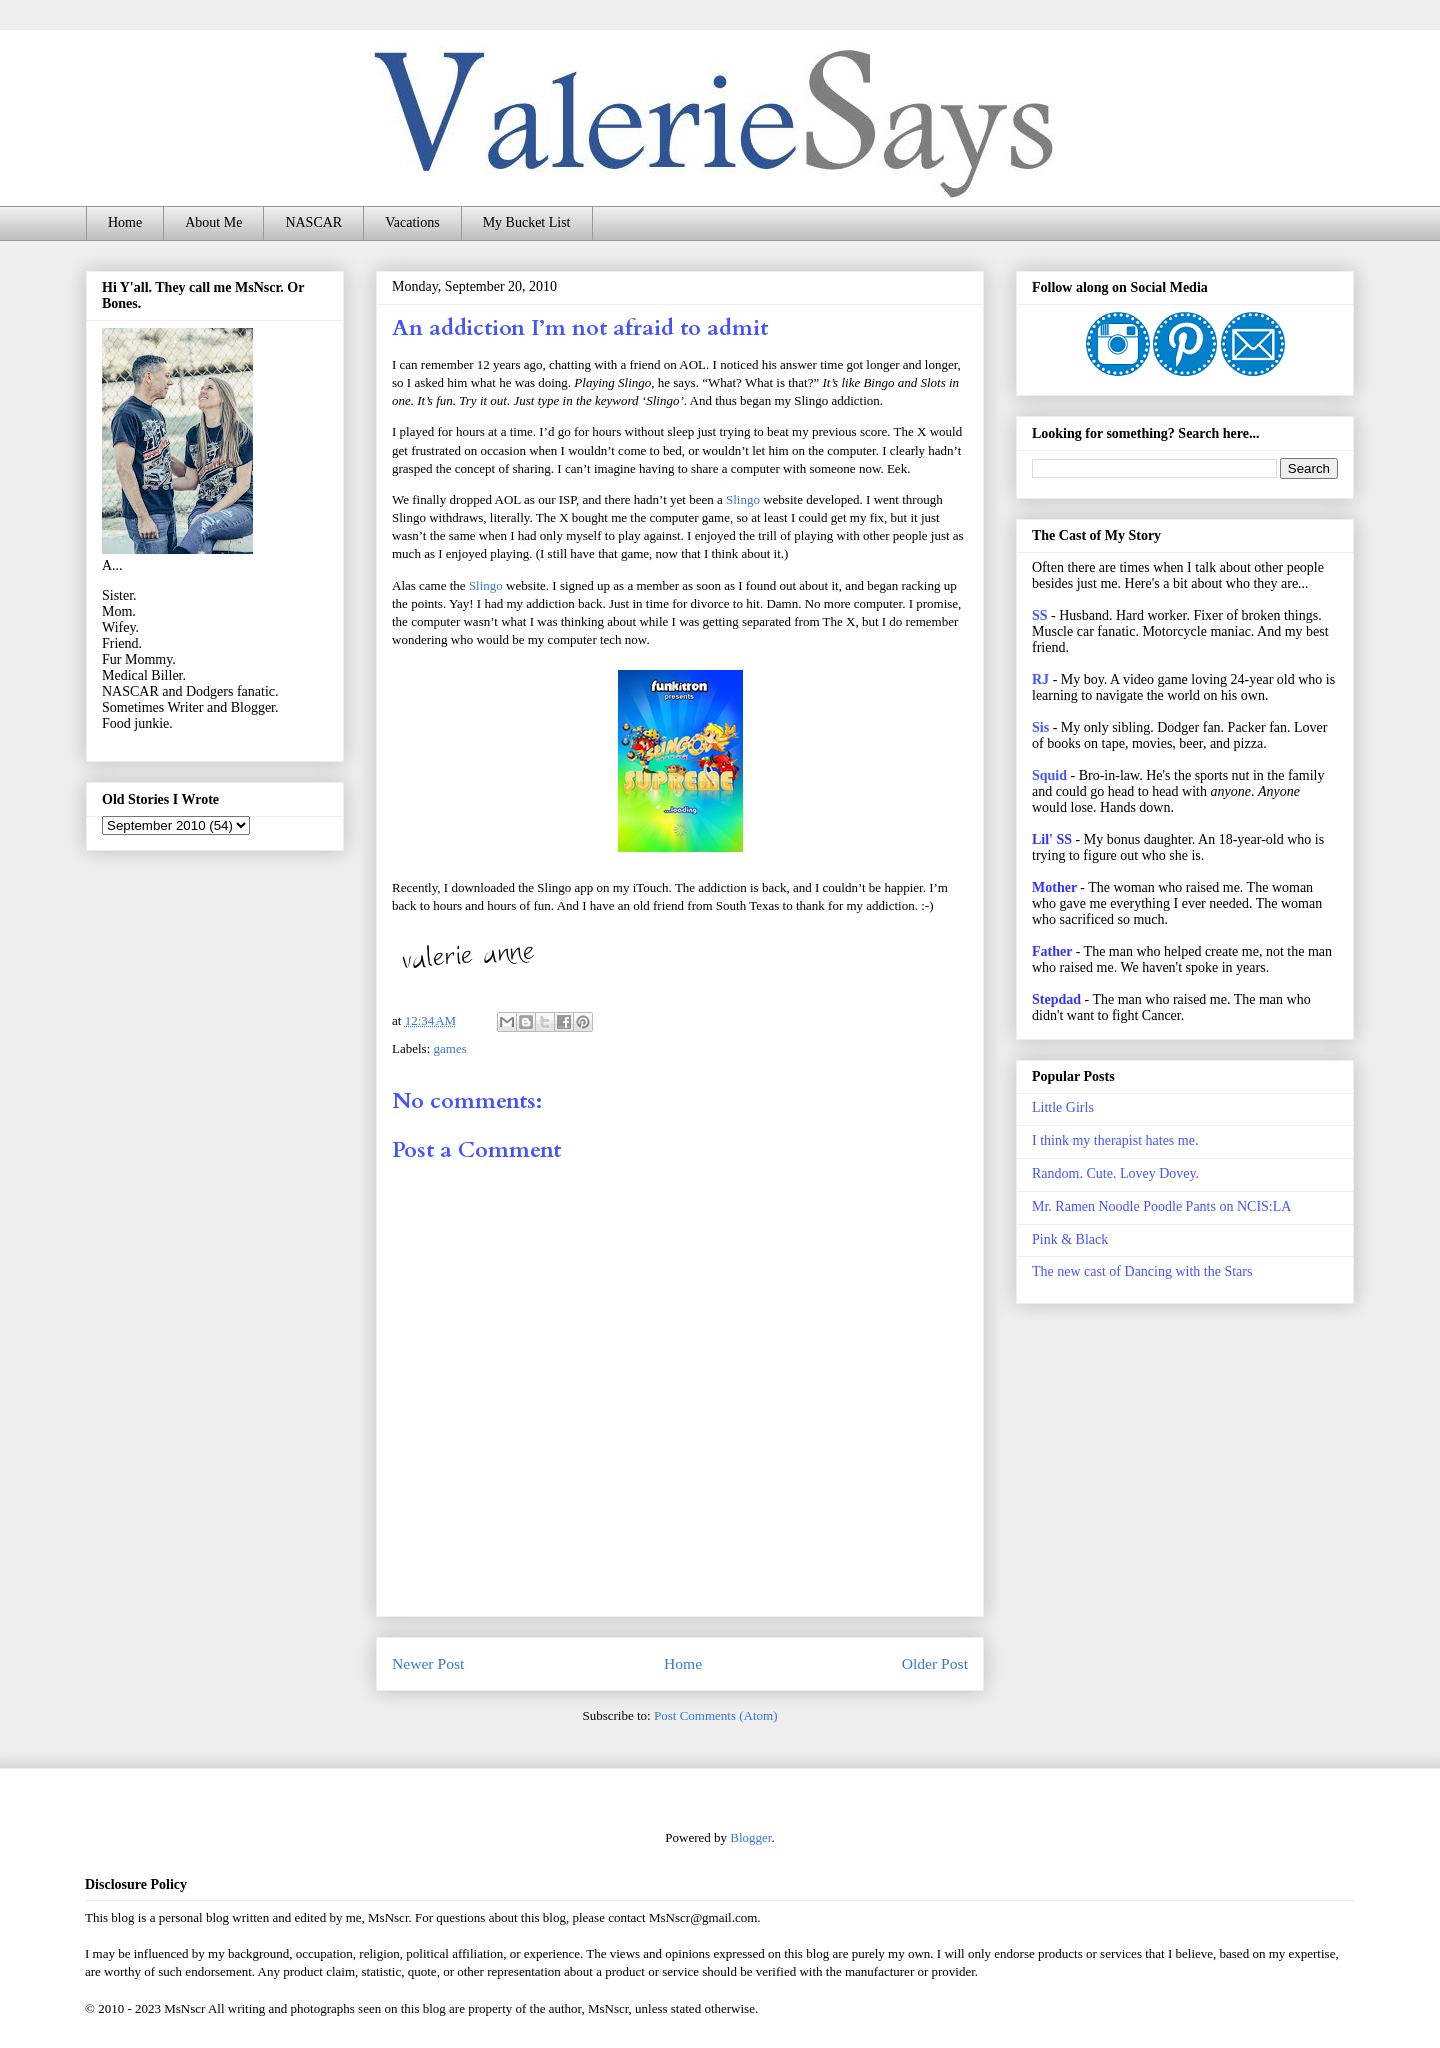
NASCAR (313, 222)
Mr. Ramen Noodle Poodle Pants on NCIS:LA (1161, 1206)
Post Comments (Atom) (716, 1715)
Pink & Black (1070, 1239)
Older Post (935, 1663)
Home (125, 222)
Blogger (750, 1837)
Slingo (743, 499)
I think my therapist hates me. (1115, 1140)
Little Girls (1063, 1107)
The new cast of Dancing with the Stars (1142, 1271)
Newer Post (428, 1663)
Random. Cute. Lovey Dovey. (1115, 1173)
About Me (213, 222)
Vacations (412, 222)
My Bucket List (527, 222)
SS (1040, 615)
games (450, 1048)
